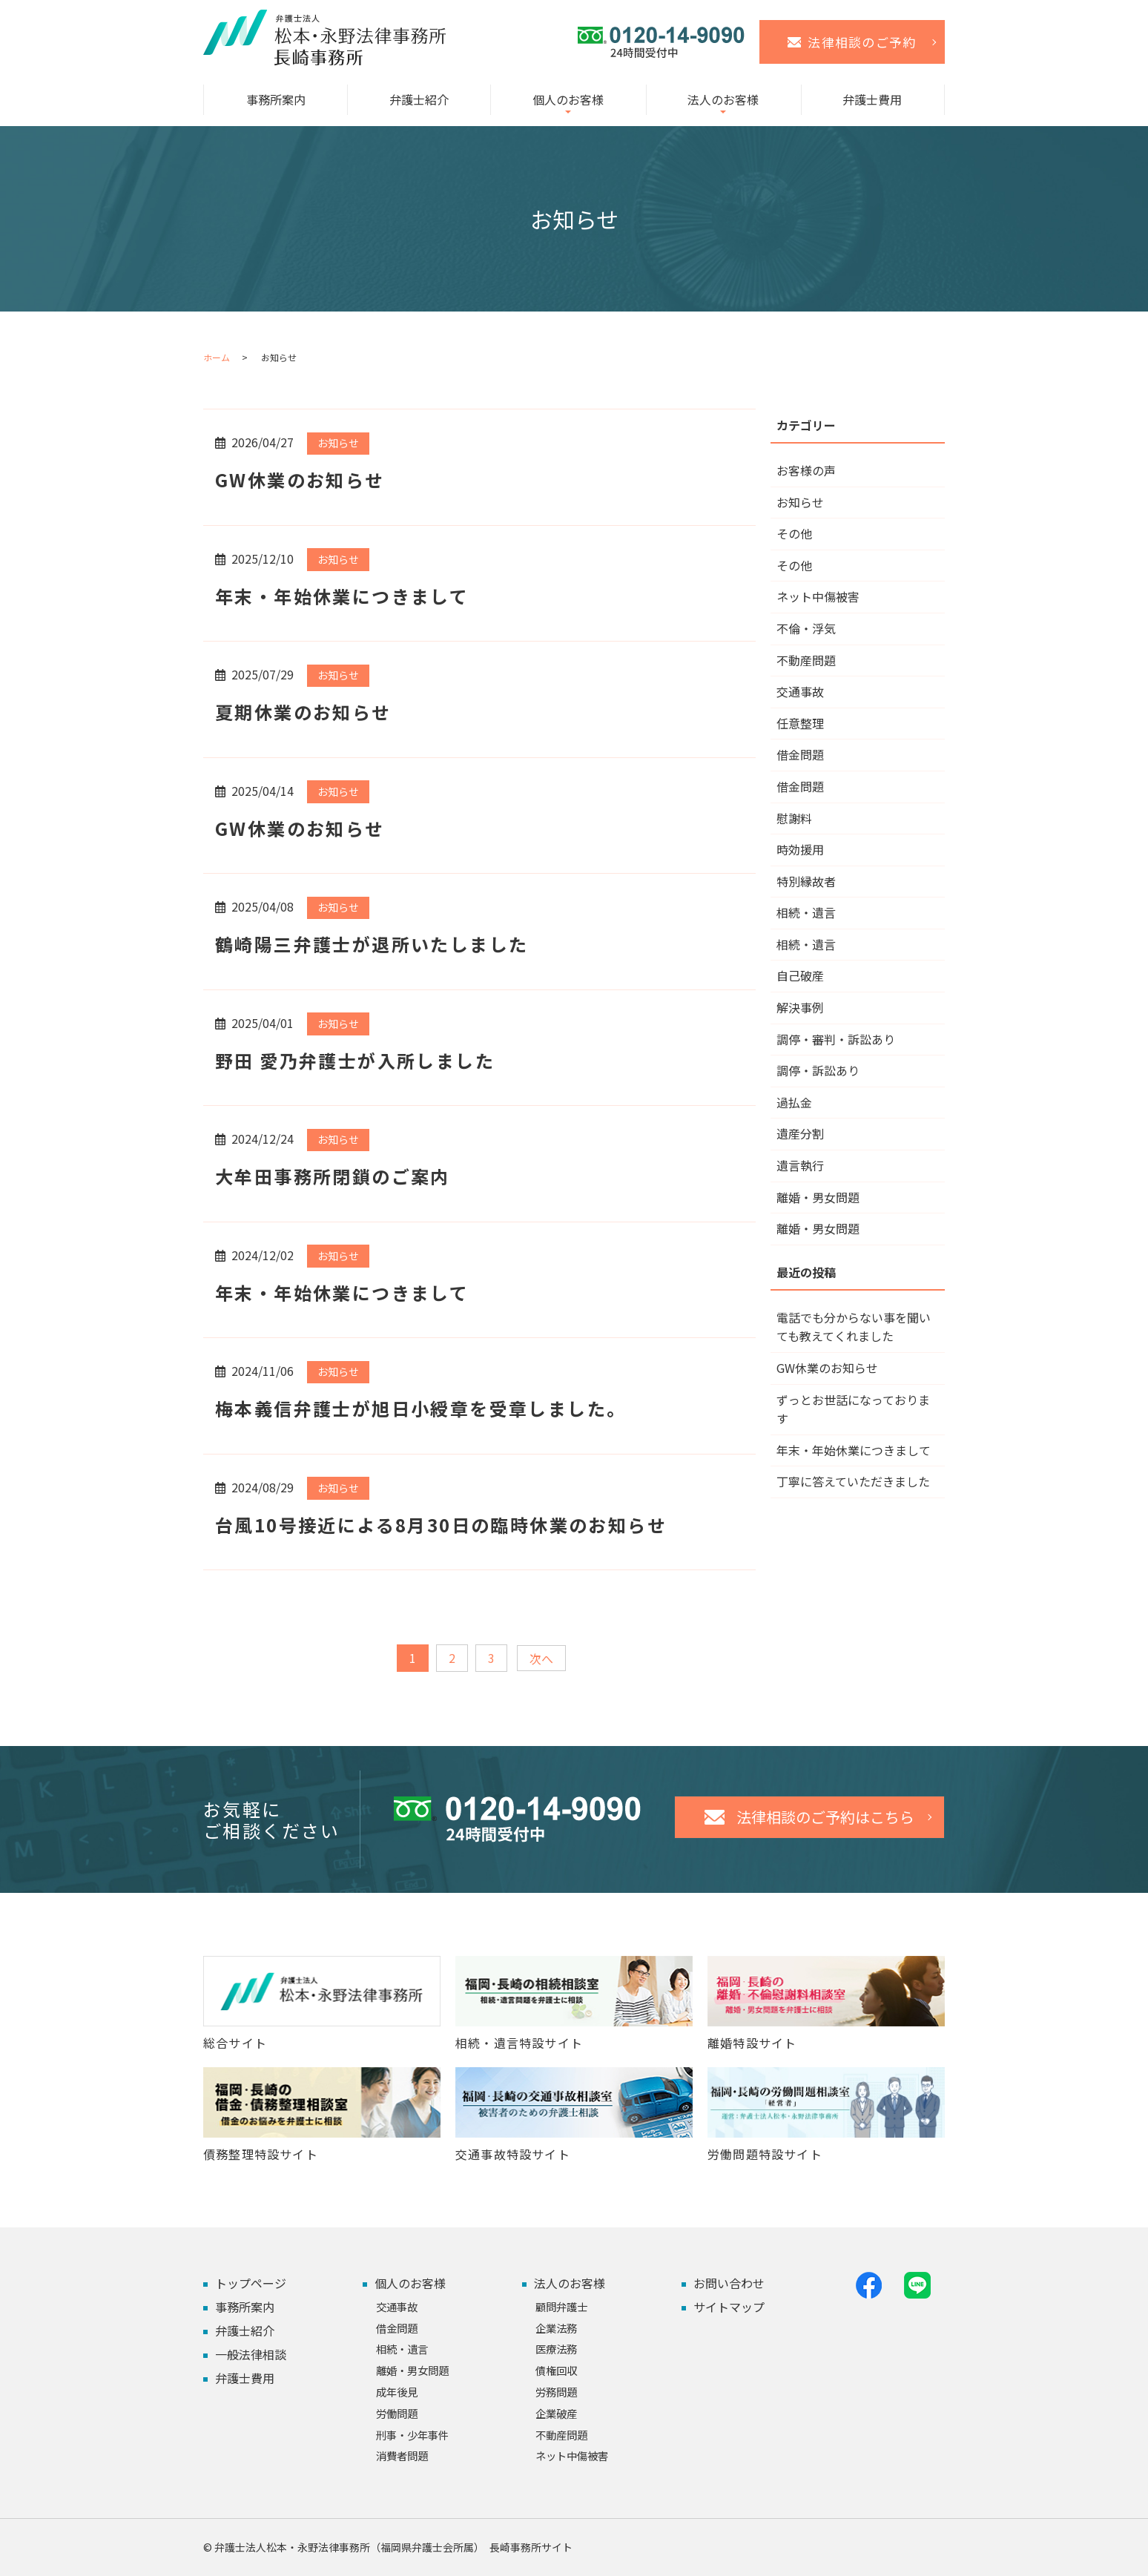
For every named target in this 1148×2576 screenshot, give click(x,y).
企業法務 (556, 2328)
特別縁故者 (806, 881)
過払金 (794, 1102)
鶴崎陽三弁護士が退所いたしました (371, 944)
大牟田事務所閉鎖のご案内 (332, 1176)
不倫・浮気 (806, 628)
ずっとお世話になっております (853, 1409)
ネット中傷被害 (818, 596)
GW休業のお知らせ (300, 480)
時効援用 (800, 849)
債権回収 (556, 2370)
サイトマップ (729, 2307)
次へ (541, 1658)
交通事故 (800, 691)
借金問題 (800, 754)
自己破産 (800, 975)
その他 (794, 533)
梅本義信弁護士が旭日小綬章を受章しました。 (420, 1408)
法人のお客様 (723, 99)
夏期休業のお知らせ (303, 712)
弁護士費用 (872, 99)
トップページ (250, 2283)
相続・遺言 (806, 912)
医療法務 (556, 2348)
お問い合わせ (729, 2283)
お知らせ (338, 442)
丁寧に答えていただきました (853, 1481)
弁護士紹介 (419, 99)
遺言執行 (800, 1165)
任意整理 (800, 723)
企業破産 (556, 2413)
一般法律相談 (250, 2354)
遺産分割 (800, 1133)
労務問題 (556, 2391)
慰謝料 (794, 818)
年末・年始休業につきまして (342, 596)
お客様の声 (806, 470)
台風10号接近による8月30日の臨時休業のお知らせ (441, 1525)
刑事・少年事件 (412, 2434)
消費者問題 (402, 2455)
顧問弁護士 (561, 2306)
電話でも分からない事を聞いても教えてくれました (853, 1326)
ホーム (216, 357)
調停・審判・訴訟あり (835, 1039)
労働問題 (397, 2413)
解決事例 (800, 1007)
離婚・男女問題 (818, 1197)
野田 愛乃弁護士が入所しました (355, 1060)
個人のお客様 (568, 99)
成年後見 (397, 2391)
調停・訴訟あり (818, 1070)
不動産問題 (806, 660)
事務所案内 (276, 99)
